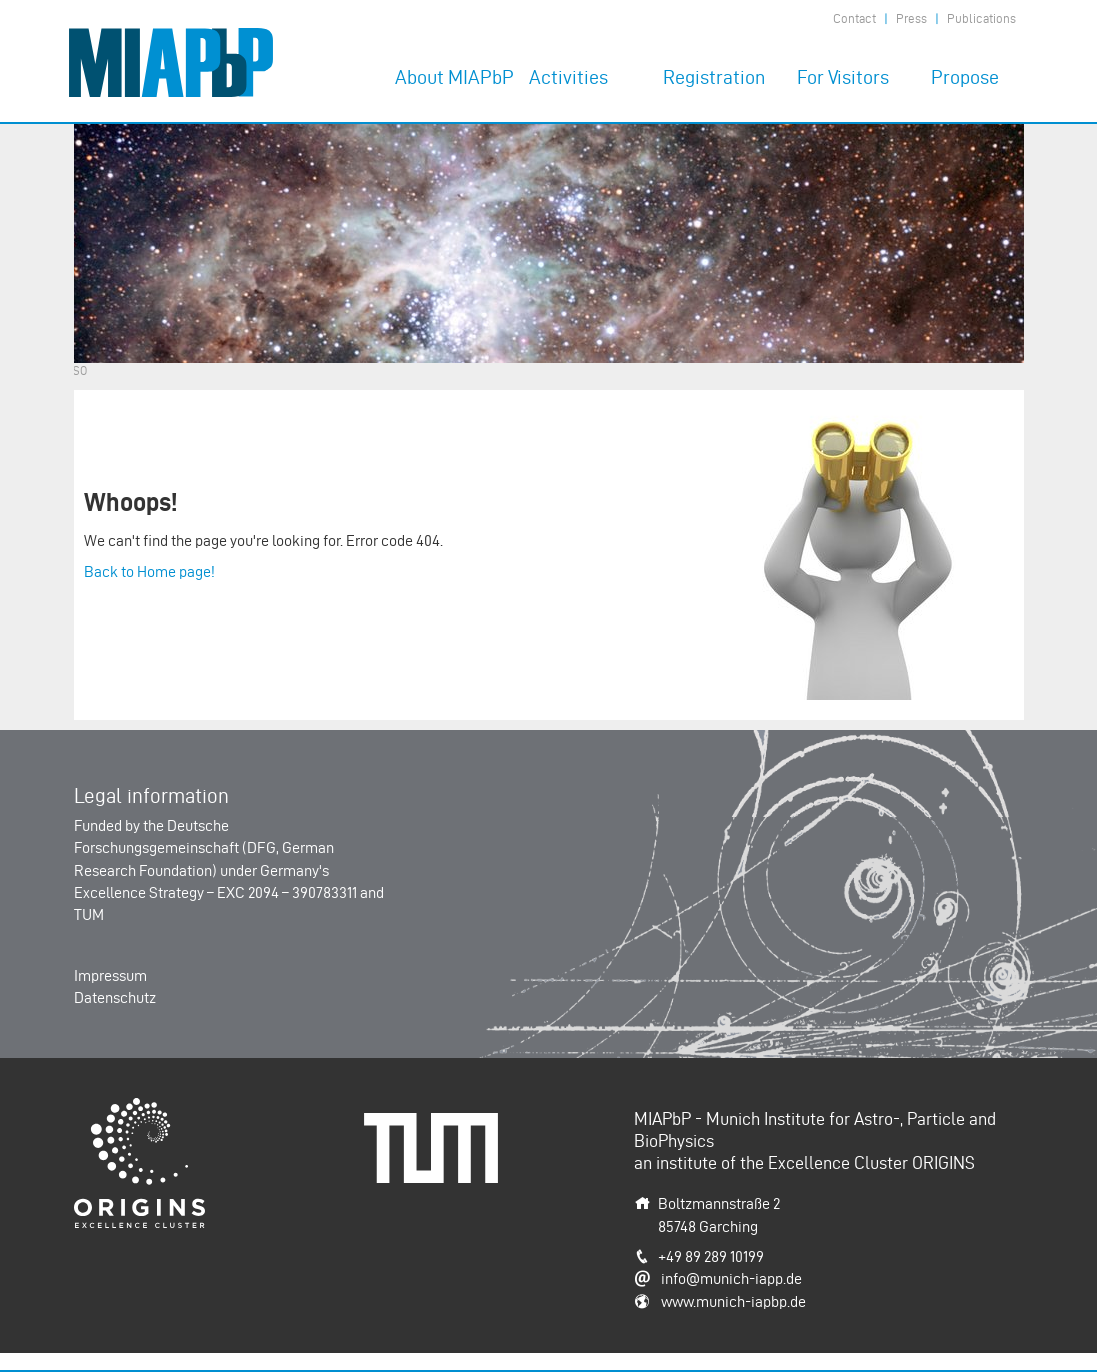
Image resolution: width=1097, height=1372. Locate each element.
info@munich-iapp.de (731, 1278)
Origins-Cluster (123, 1108)
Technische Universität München (438, 1134)
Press (911, 18)
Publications (981, 18)
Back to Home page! (149, 571)
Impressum (110, 975)
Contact (854, 18)
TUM (89, 914)
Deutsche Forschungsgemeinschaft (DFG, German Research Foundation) (204, 848)
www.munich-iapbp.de (733, 1301)
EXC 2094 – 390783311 (287, 892)
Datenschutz (115, 997)
